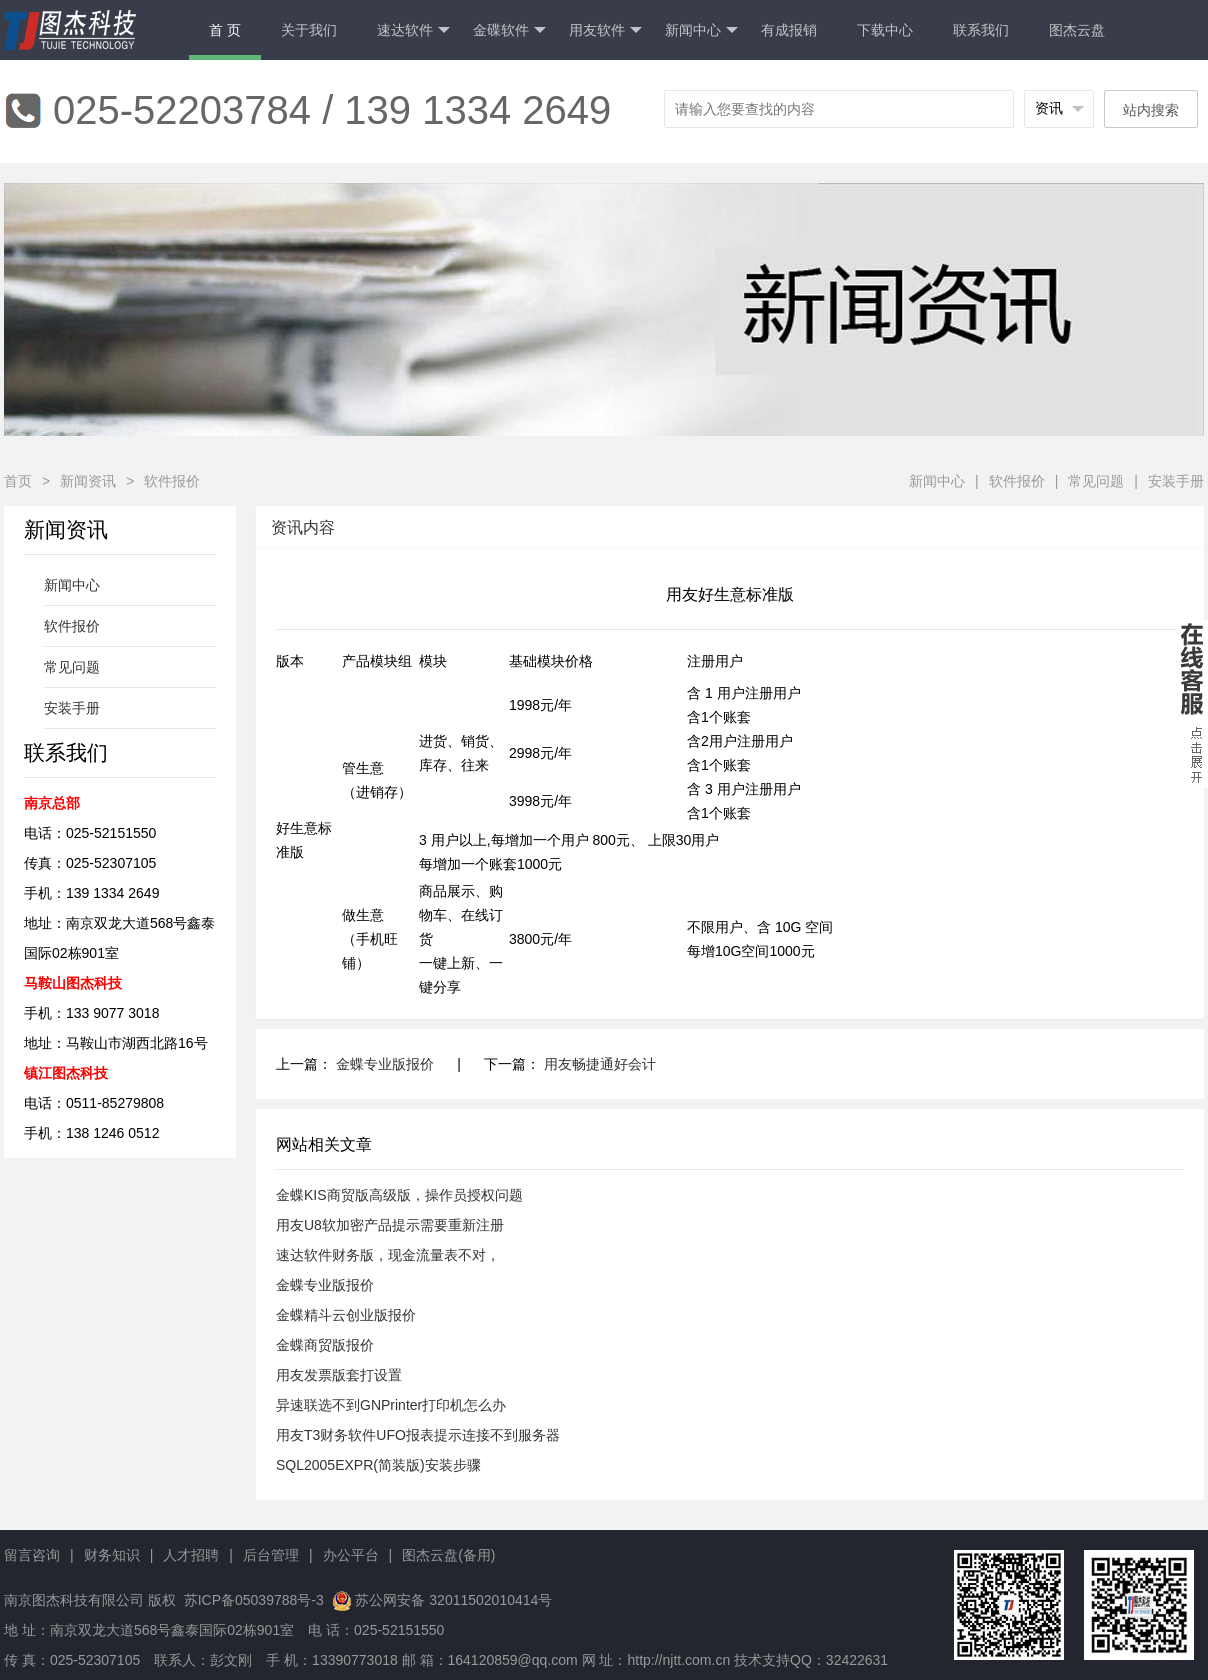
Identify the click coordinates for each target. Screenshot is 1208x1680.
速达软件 (413, 30)
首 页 (225, 30)
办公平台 (351, 1555)
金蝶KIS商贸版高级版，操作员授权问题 (399, 1195)
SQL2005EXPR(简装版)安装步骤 (378, 1465)
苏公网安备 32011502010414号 (453, 1600)
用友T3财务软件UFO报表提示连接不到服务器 (418, 1435)
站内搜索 (1151, 110)
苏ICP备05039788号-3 (252, 1600)
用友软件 (605, 30)
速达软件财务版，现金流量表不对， (388, 1255)
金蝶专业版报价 (385, 1064)
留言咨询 (32, 1555)
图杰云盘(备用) (448, 1555)
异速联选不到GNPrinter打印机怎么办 (391, 1405)
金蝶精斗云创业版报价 (346, 1315)
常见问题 (1096, 481)
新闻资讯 (88, 481)
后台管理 (271, 1555)
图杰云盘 (1077, 30)
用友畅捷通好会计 (600, 1064)
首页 (18, 481)
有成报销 (789, 30)
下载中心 (885, 30)
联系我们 (981, 30)
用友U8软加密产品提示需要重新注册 (390, 1225)
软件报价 (172, 481)
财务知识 (112, 1555)
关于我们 (309, 30)
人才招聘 (191, 1555)
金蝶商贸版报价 (325, 1345)
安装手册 (1176, 481)
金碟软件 (509, 30)
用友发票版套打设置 (339, 1375)
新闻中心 (701, 30)
